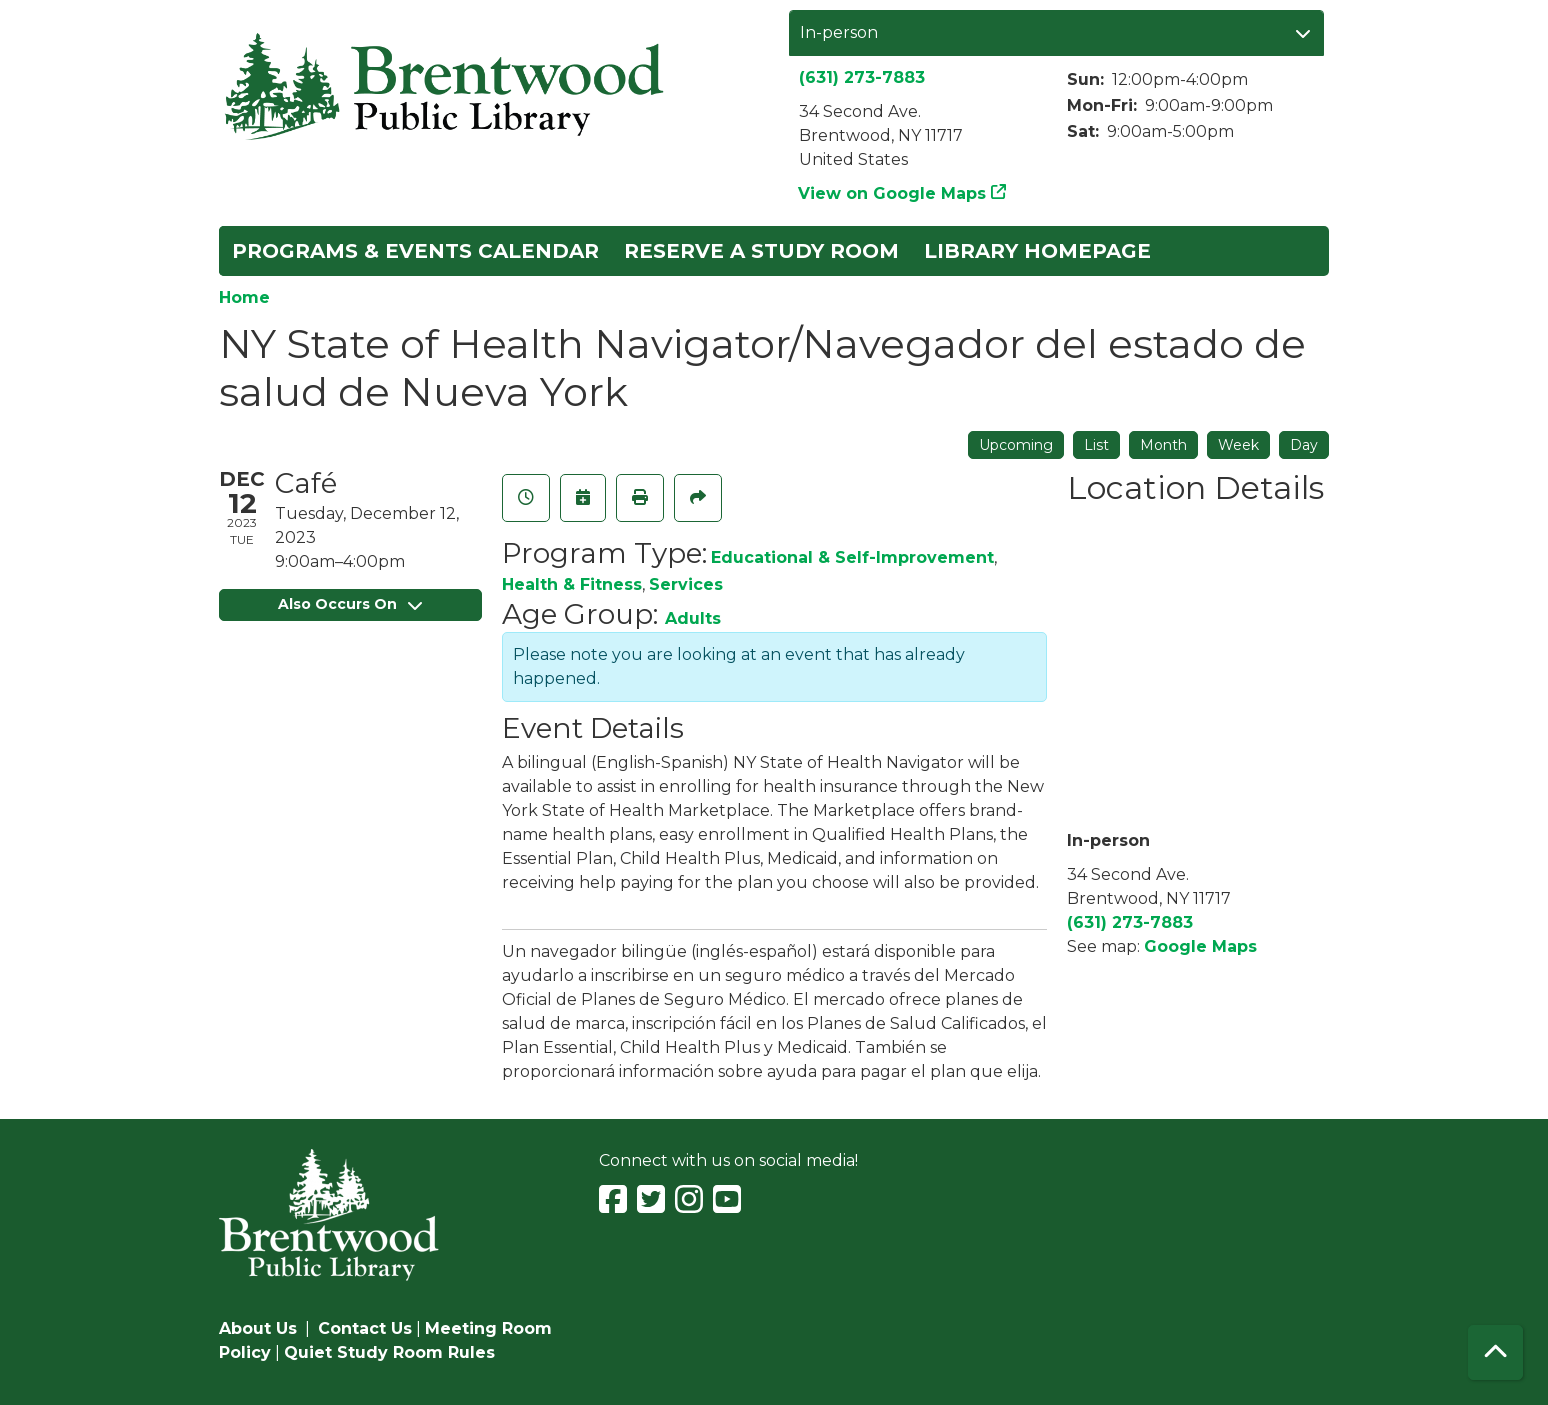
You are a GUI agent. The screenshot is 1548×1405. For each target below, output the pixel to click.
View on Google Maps (892, 193)
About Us (258, 1328)
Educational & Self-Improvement (852, 557)
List (1096, 445)
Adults (693, 618)
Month (1163, 445)
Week (1238, 445)
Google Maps (1200, 946)
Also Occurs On (350, 604)
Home (244, 297)
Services (686, 584)
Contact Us (365, 1328)
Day (1304, 445)
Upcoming (1016, 445)
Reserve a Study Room (761, 251)
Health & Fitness (572, 584)
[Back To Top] (1495, 1352)
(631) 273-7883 (862, 77)
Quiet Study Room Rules (389, 1352)
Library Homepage (1037, 251)
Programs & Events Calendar (415, 251)
